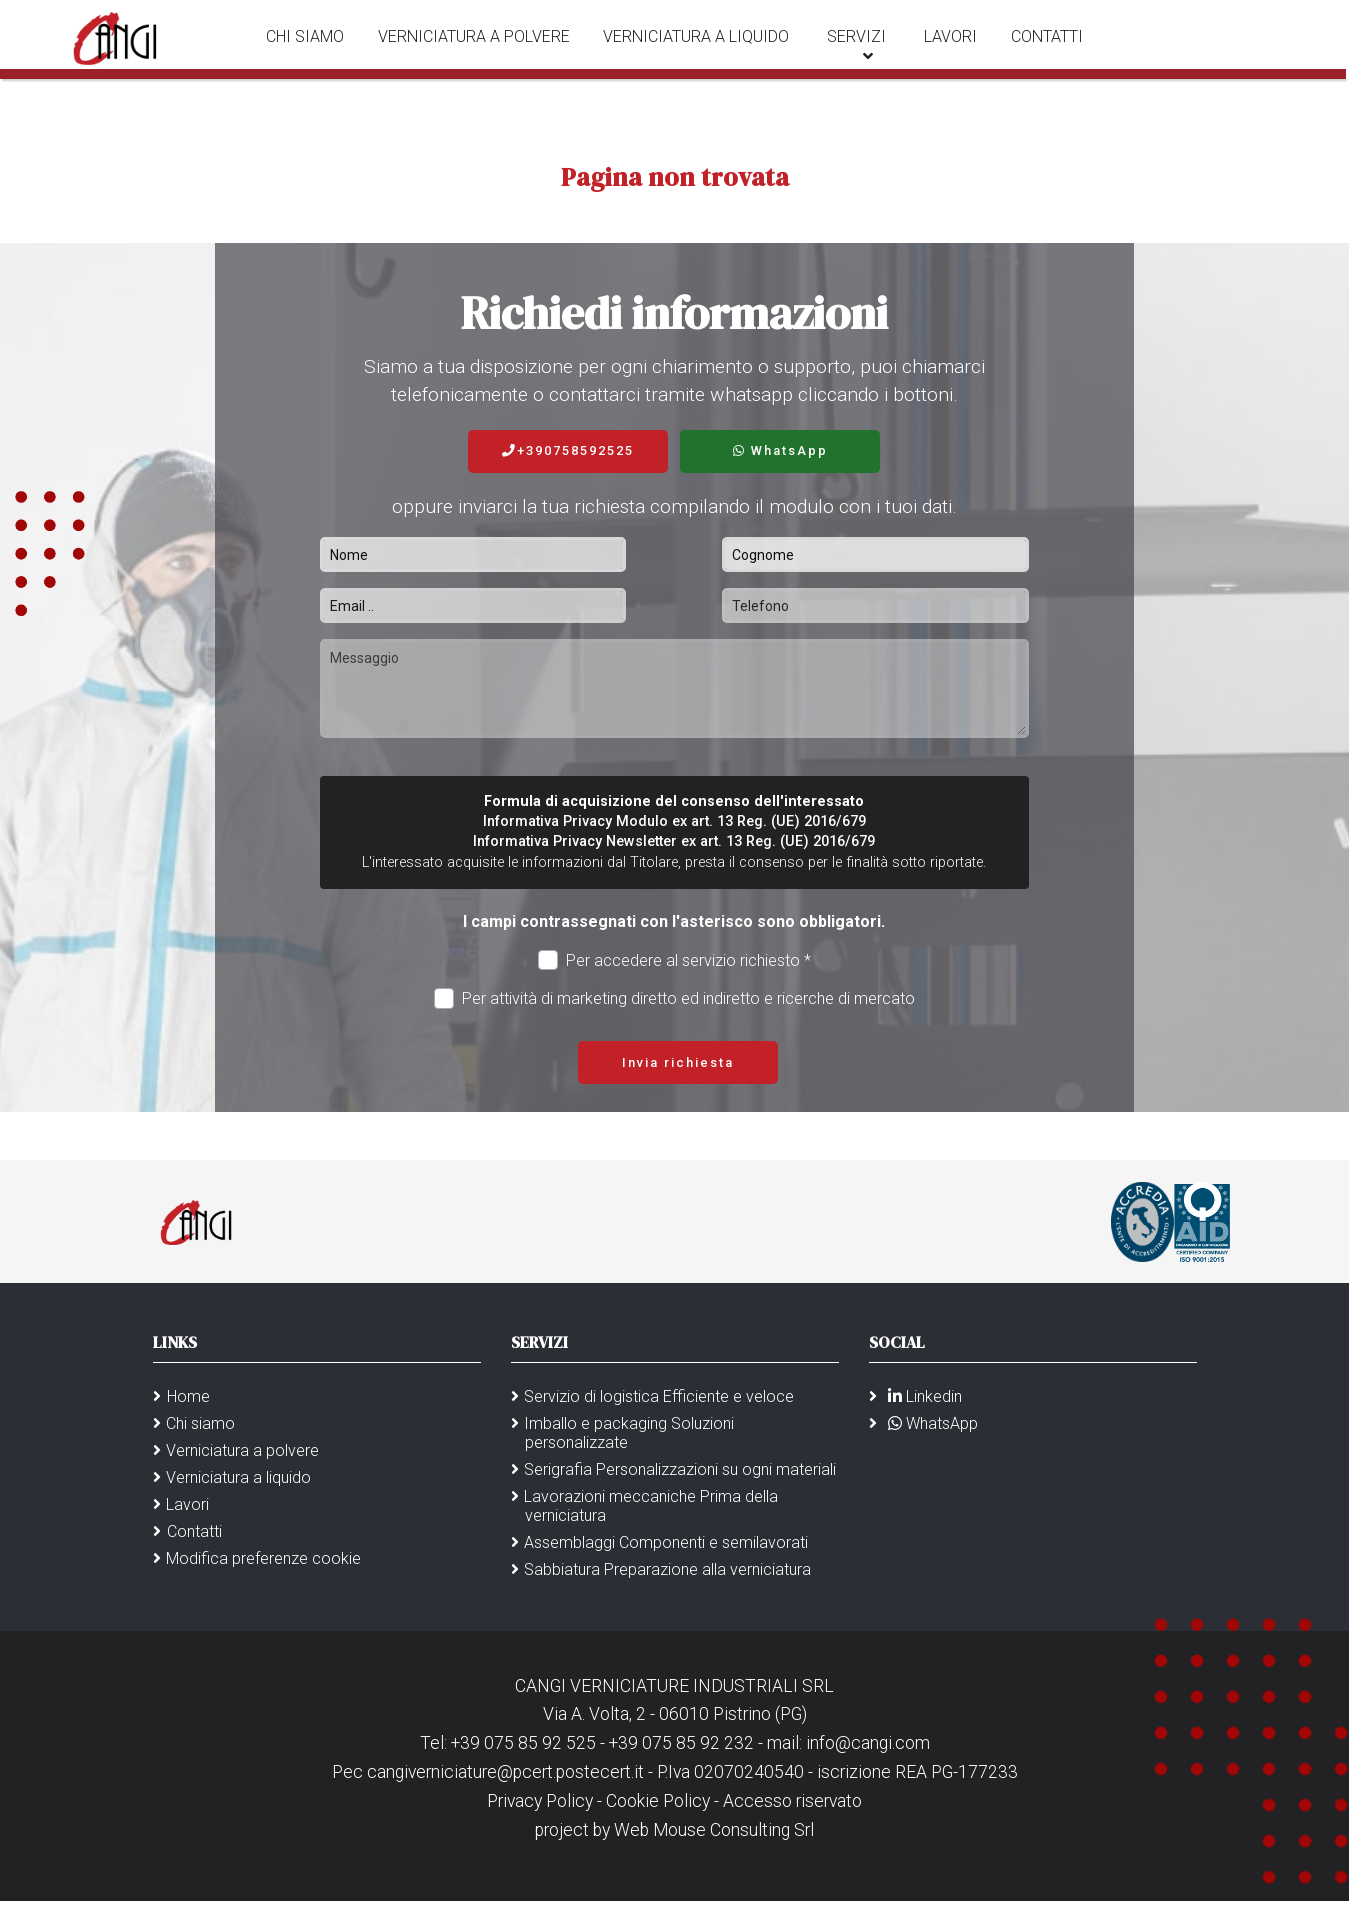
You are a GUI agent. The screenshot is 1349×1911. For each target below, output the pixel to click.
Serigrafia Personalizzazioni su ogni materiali (680, 1469)
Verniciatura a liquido (699, 50)
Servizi (854, 50)
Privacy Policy (542, 1801)
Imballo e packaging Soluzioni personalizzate (629, 1433)
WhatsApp (780, 450)
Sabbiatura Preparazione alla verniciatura (667, 1569)
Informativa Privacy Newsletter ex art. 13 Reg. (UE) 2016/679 (674, 841)
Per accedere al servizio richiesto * (675, 960)
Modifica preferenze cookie (263, 1558)
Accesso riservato (792, 1801)
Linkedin (922, 1396)
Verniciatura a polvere (482, 50)
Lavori (942, 50)
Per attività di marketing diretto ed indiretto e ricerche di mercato (675, 998)
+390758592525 (568, 450)
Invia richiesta (678, 1062)
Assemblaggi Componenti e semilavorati (666, 1542)
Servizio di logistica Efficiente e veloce (659, 1396)
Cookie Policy (658, 1801)
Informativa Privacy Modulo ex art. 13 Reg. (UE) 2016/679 (674, 821)
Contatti (1032, 50)
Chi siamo (319, 50)
